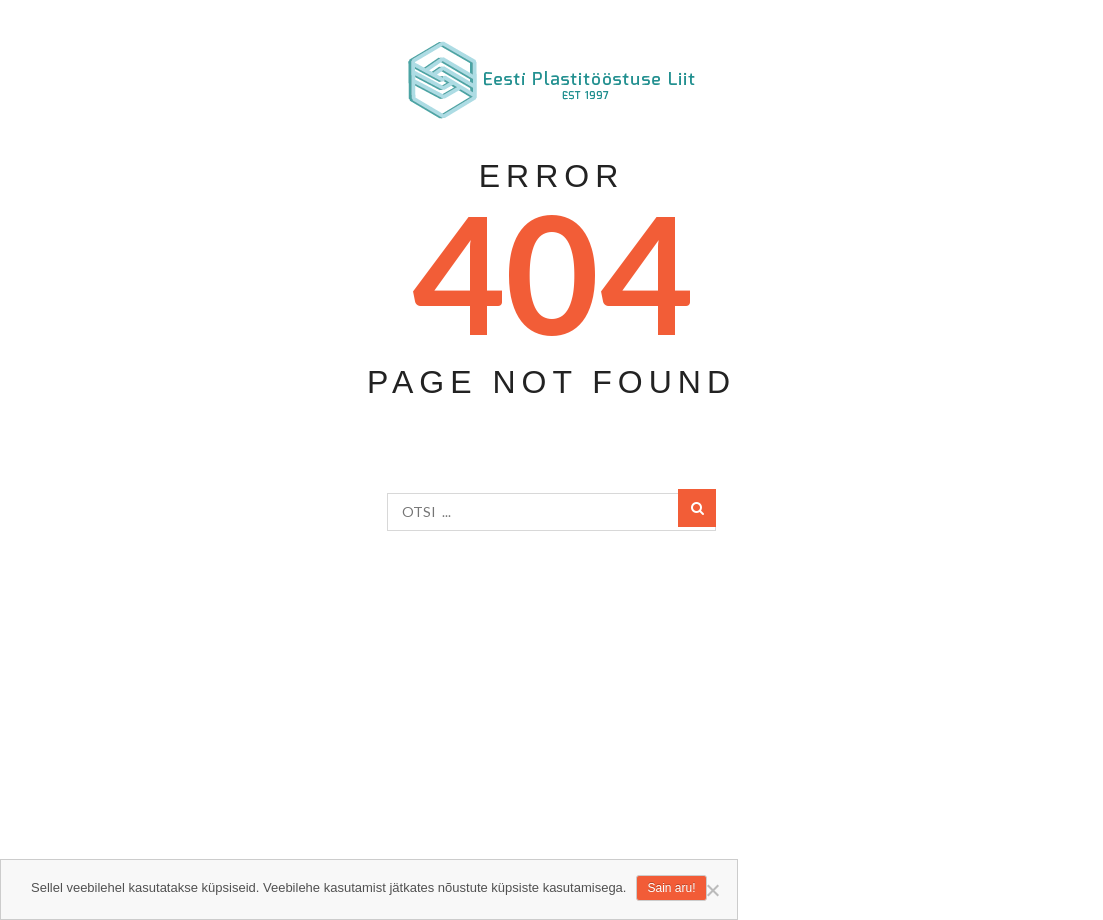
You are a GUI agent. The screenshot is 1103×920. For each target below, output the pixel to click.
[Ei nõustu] (712, 890)
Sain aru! (671, 888)
